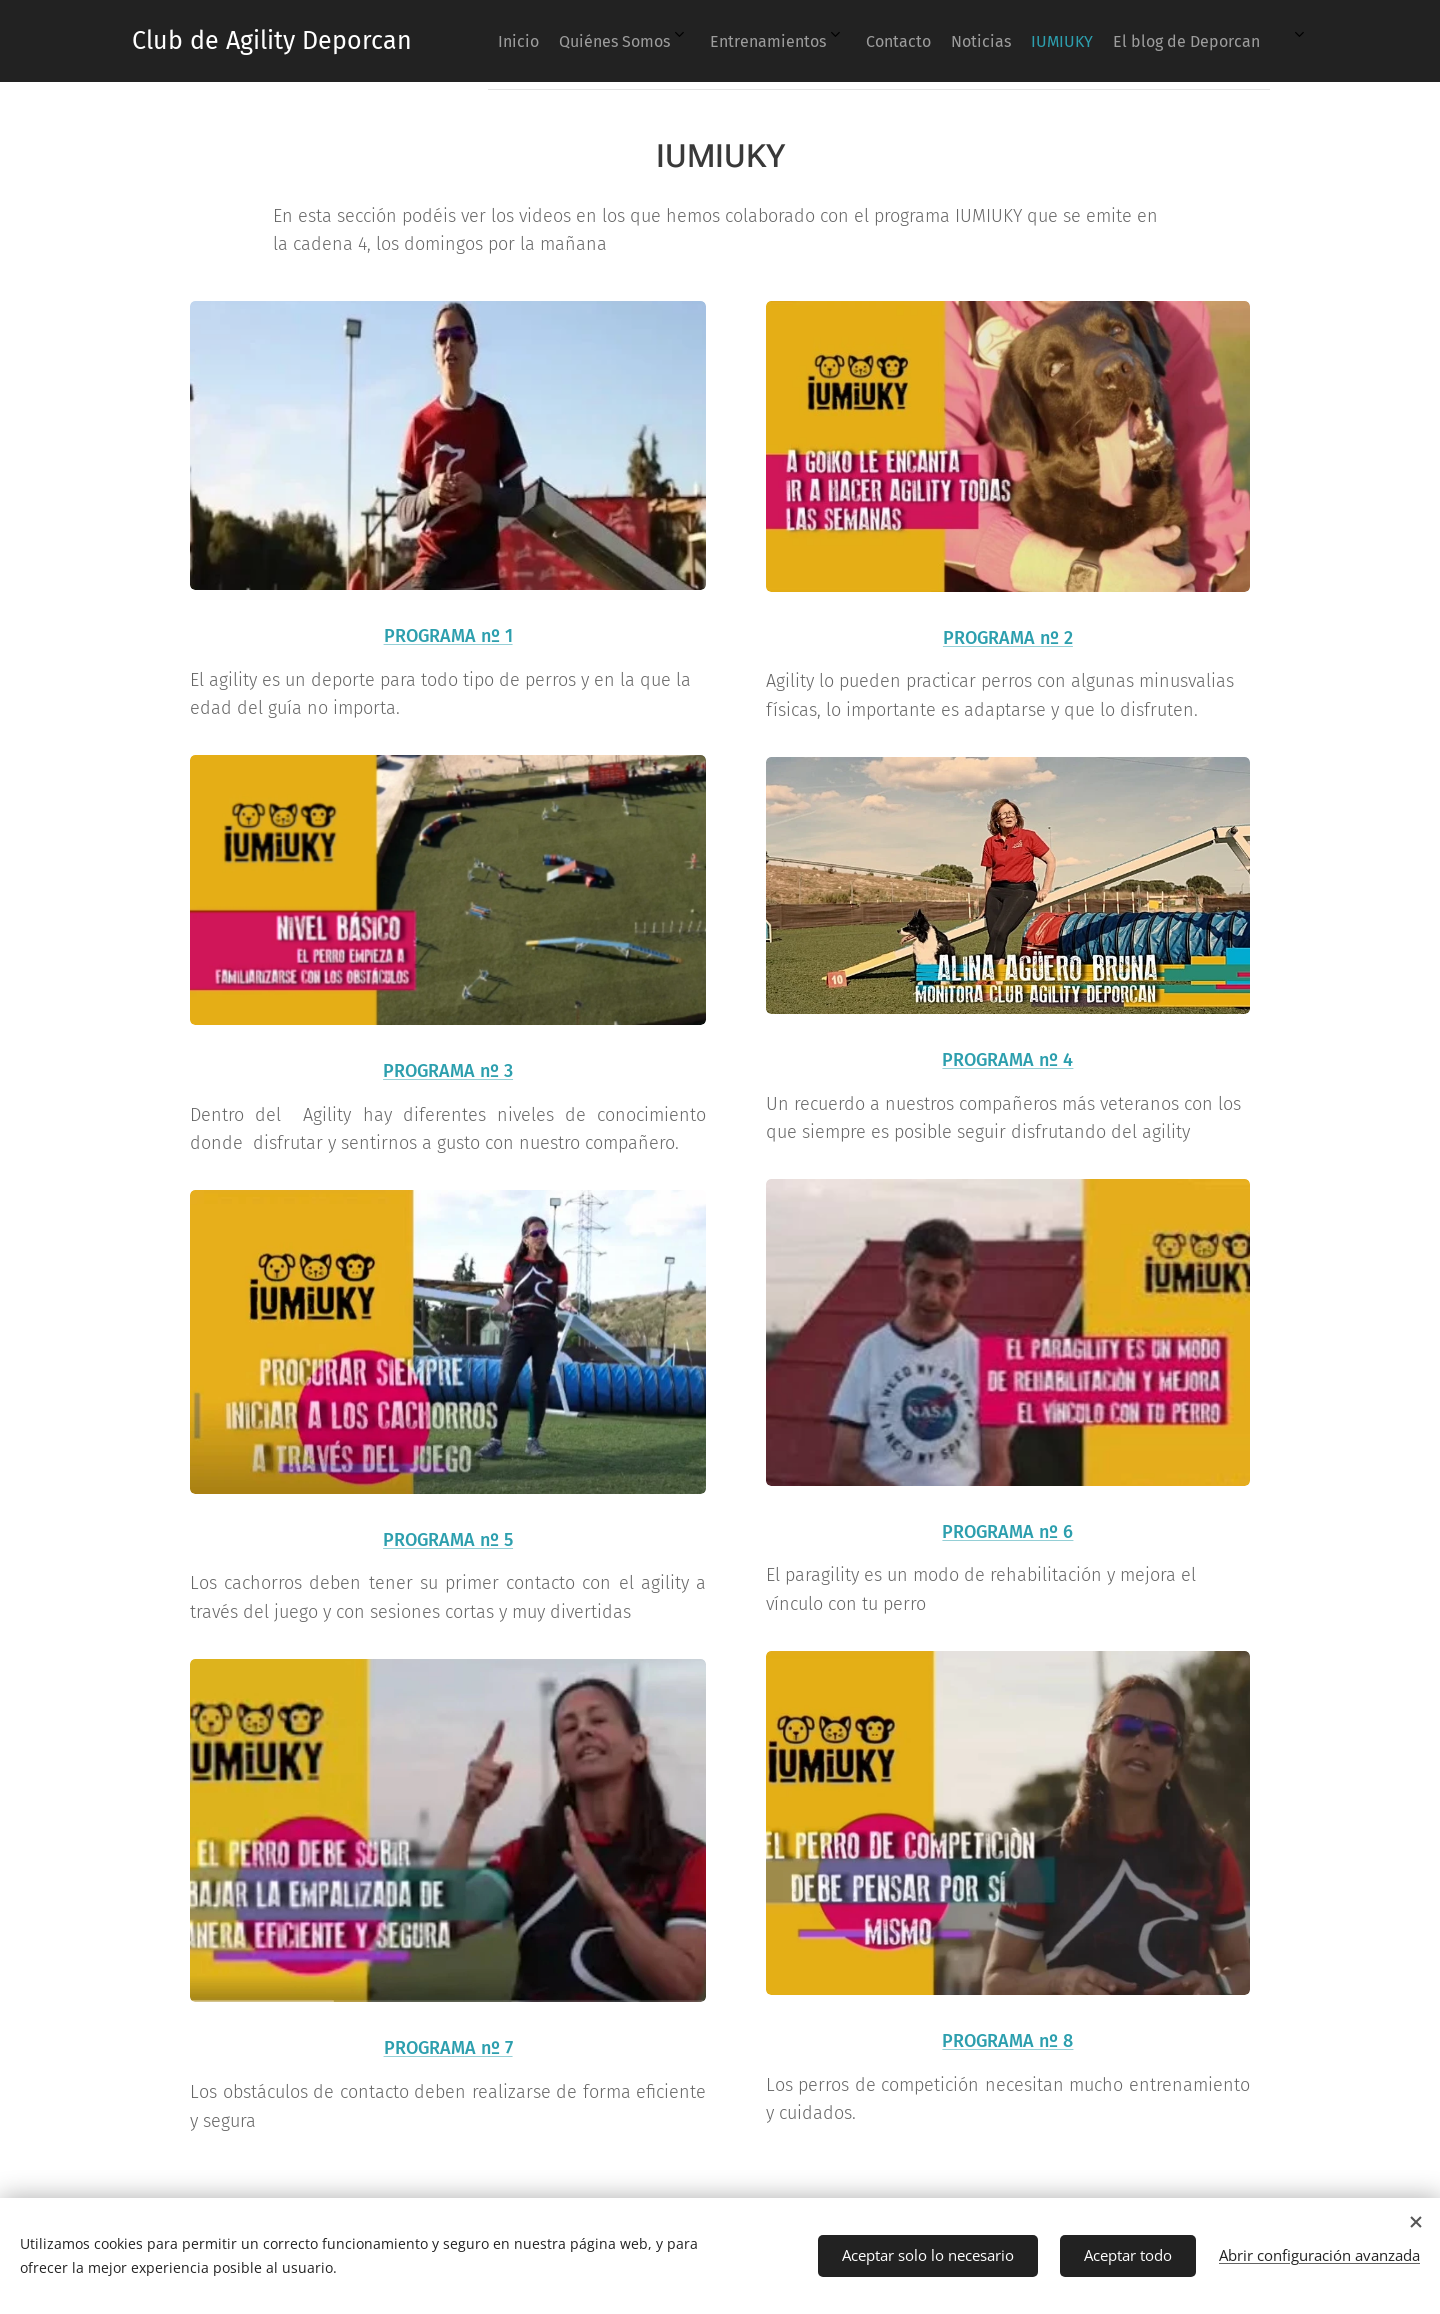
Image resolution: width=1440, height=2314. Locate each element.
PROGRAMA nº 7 (448, 2048)
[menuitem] (886, 41)
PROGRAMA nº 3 (448, 1071)
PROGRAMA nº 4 (1008, 1060)
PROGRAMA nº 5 (448, 1540)
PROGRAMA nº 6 (1008, 1532)
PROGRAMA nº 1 (448, 636)
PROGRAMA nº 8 (1008, 2041)
